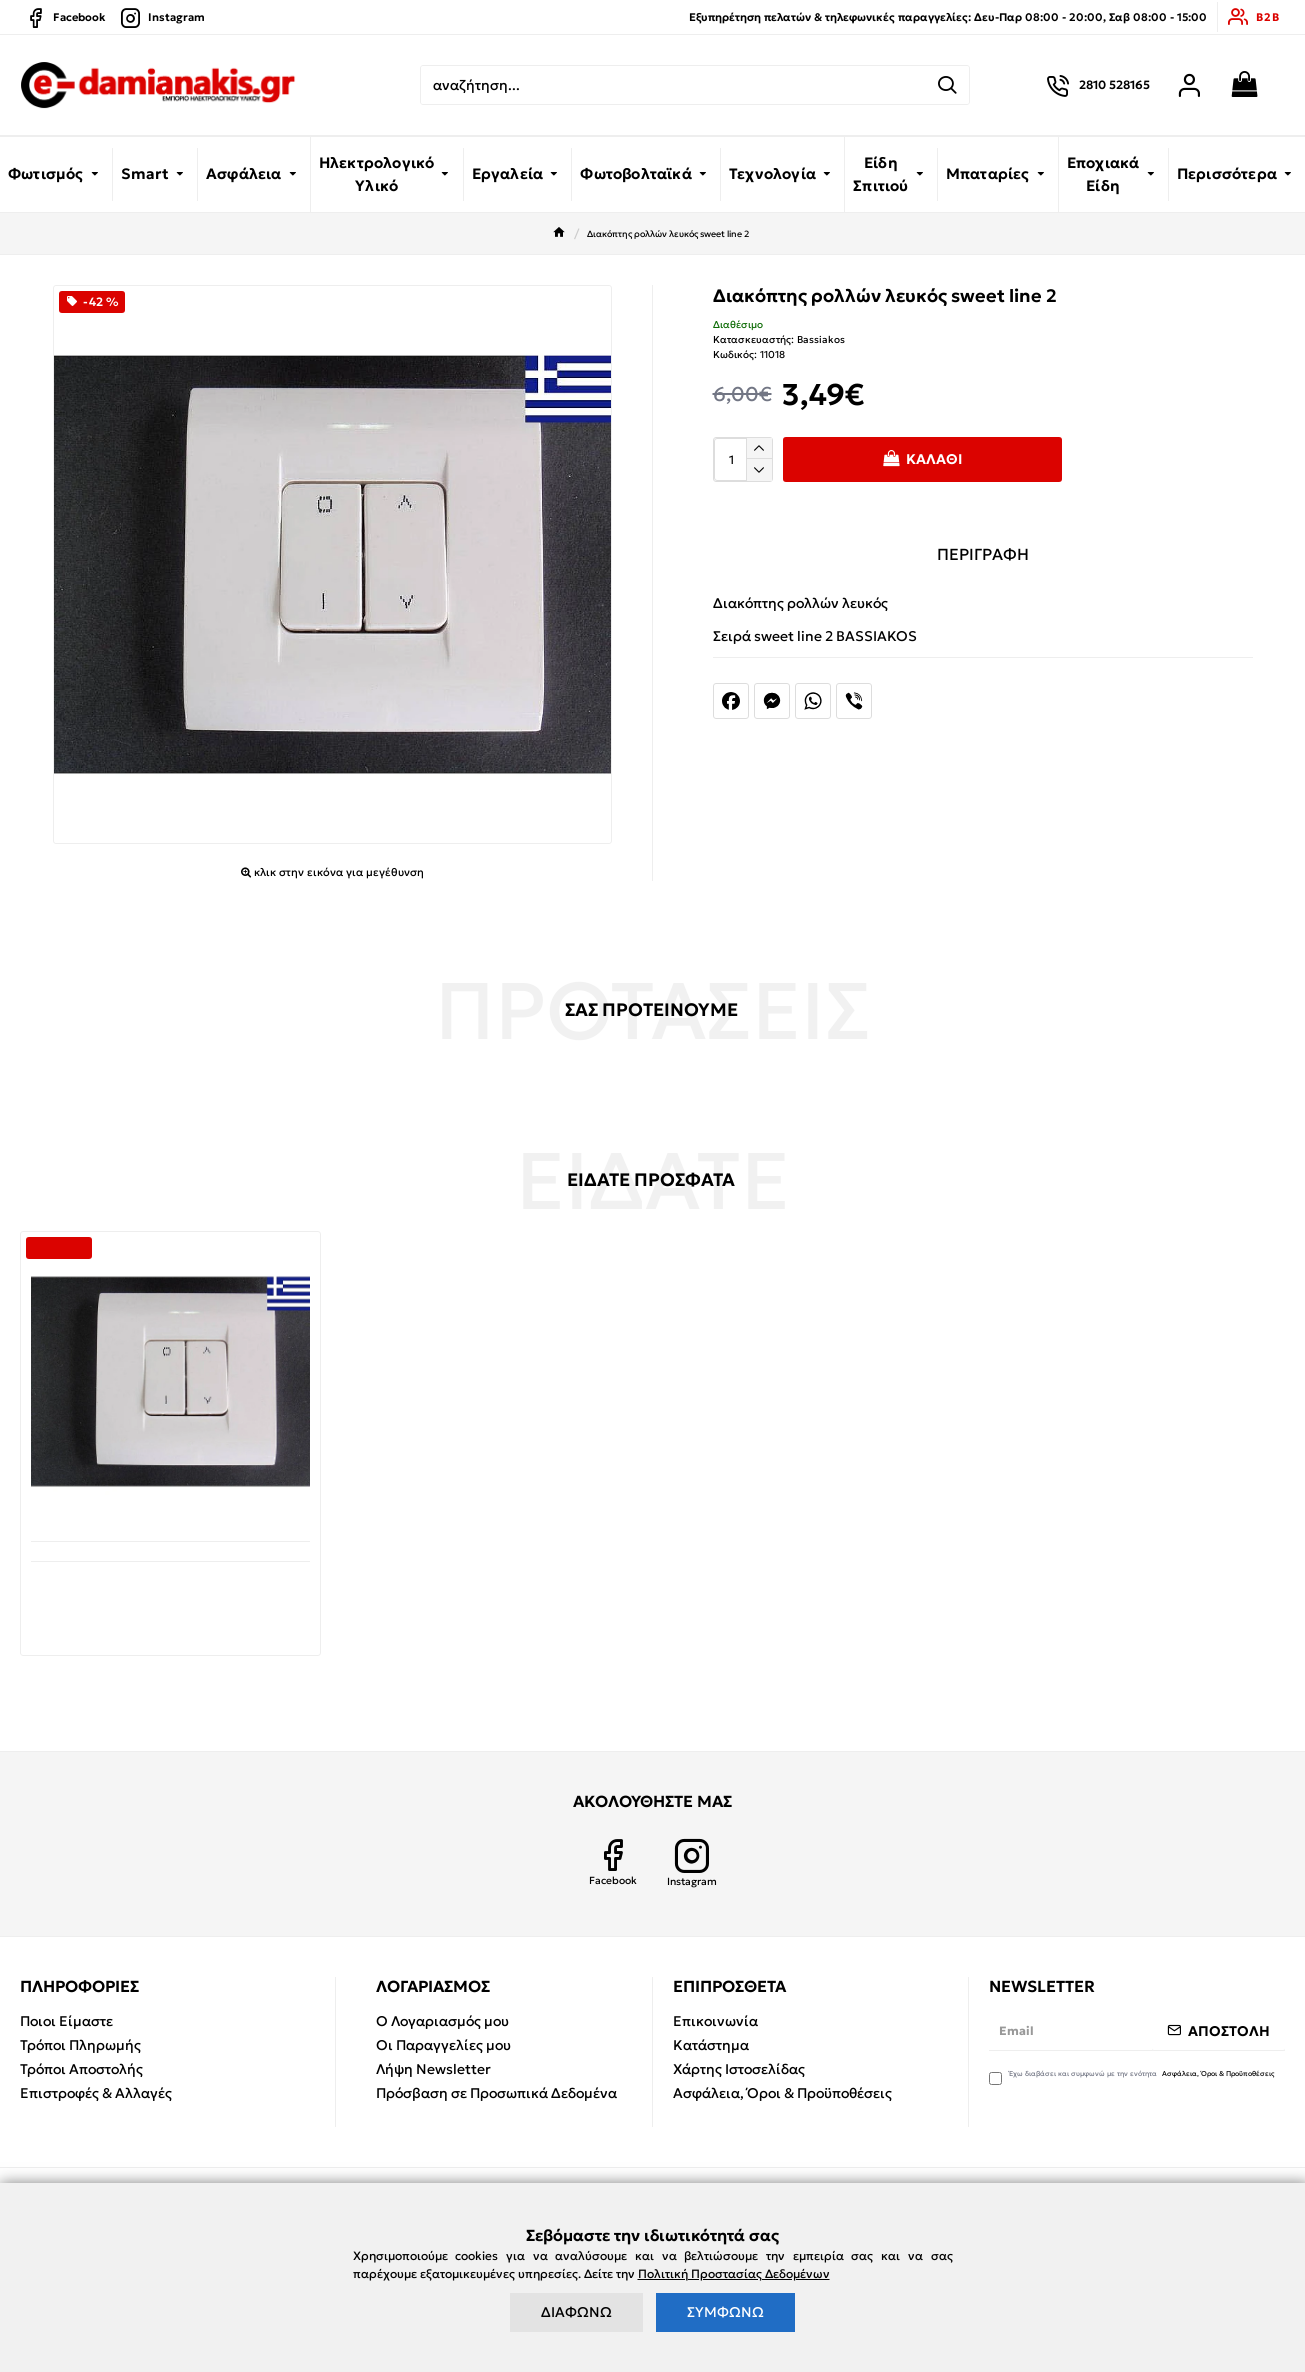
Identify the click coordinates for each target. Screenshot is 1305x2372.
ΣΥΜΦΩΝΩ (725, 2312)
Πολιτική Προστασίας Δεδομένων (734, 2273)
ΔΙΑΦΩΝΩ (576, 2312)
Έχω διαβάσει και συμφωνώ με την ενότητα (1133, 2077)
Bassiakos (821, 339)
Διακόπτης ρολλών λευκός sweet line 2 (170, 1591)
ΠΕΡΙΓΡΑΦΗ (983, 554)
